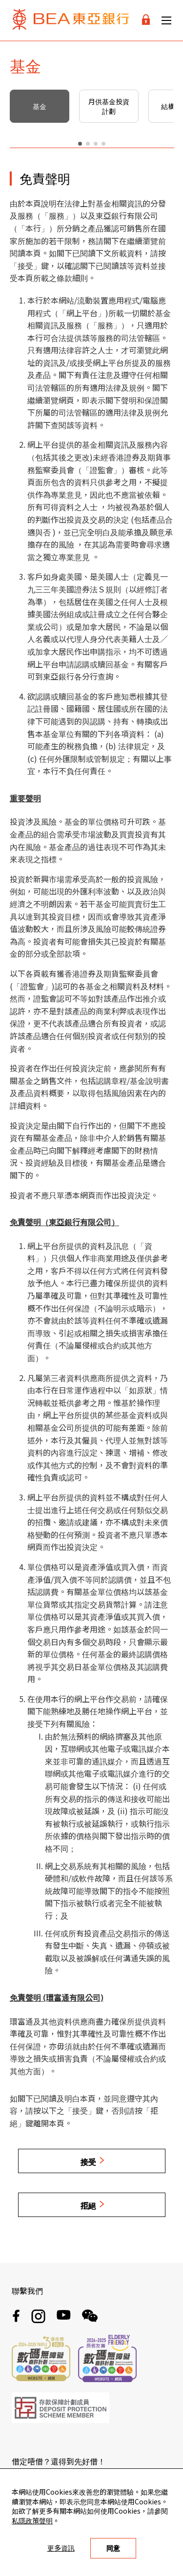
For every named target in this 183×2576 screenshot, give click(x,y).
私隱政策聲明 (32, 2520)
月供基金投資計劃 (108, 106)
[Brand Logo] (71, 20)
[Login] (146, 20)
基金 (39, 106)
